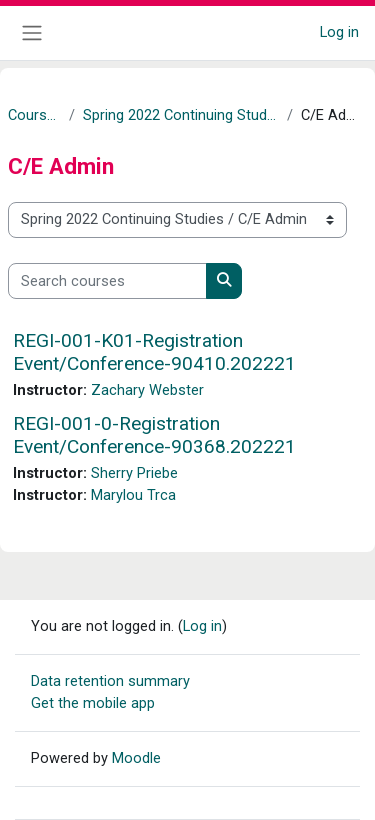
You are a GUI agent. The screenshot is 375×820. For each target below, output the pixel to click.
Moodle (136, 758)
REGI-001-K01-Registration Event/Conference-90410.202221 (154, 352)
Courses (34, 115)
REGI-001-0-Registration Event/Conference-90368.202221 (154, 435)
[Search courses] (107, 281)
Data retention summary (110, 681)
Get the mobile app (93, 703)
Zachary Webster (147, 390)
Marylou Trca (133, 495)
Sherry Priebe (134, 473)
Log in (339, 32)
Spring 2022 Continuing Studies (181, 115)
